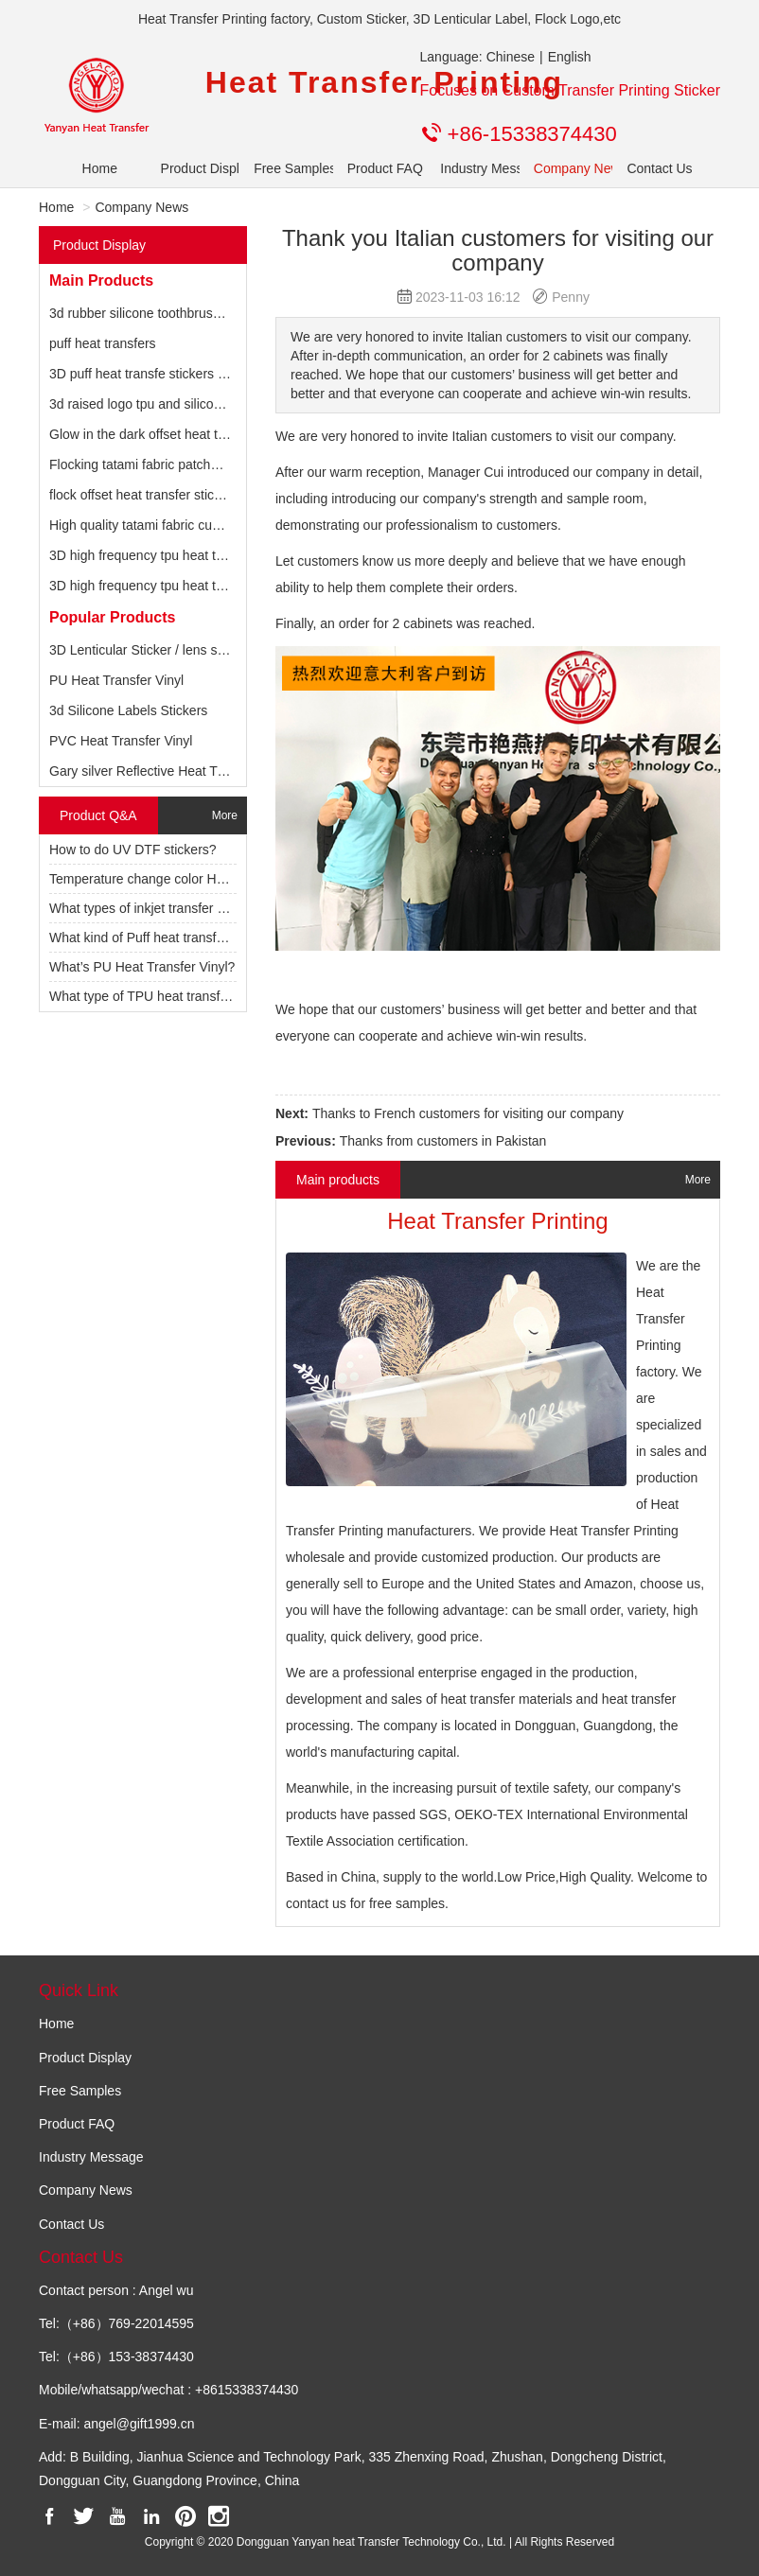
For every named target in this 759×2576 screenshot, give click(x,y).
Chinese (510, 56)
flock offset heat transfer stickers (144, 494)
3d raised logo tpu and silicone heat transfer (178, 404)
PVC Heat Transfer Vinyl (120, 740)
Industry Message (472, 168)
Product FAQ (380, 168)
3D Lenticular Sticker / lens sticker (149, 649)
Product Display (193, 168)
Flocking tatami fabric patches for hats (161, 464)
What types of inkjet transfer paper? (153, 908)
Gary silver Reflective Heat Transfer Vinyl (170, 771)
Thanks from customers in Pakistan (443, 1140)
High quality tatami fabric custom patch (162, 525)
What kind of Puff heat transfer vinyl (153, 937)
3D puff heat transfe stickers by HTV (155, 373)
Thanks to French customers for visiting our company (468, 1113)
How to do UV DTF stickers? (133, 849)
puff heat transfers (102, 343)
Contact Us (659, 168)
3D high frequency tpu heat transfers (156, 555)
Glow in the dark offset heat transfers (157, 434)
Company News (566, 168)
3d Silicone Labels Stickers (128, 710)
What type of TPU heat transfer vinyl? (159, 996)
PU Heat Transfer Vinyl (116, 680)
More (225, 815)
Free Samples (286, 168)
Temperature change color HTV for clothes (173, 878)
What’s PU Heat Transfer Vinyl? (142, 966)
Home (99, 168)
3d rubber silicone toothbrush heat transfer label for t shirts (220, 313)
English (569, 56)
